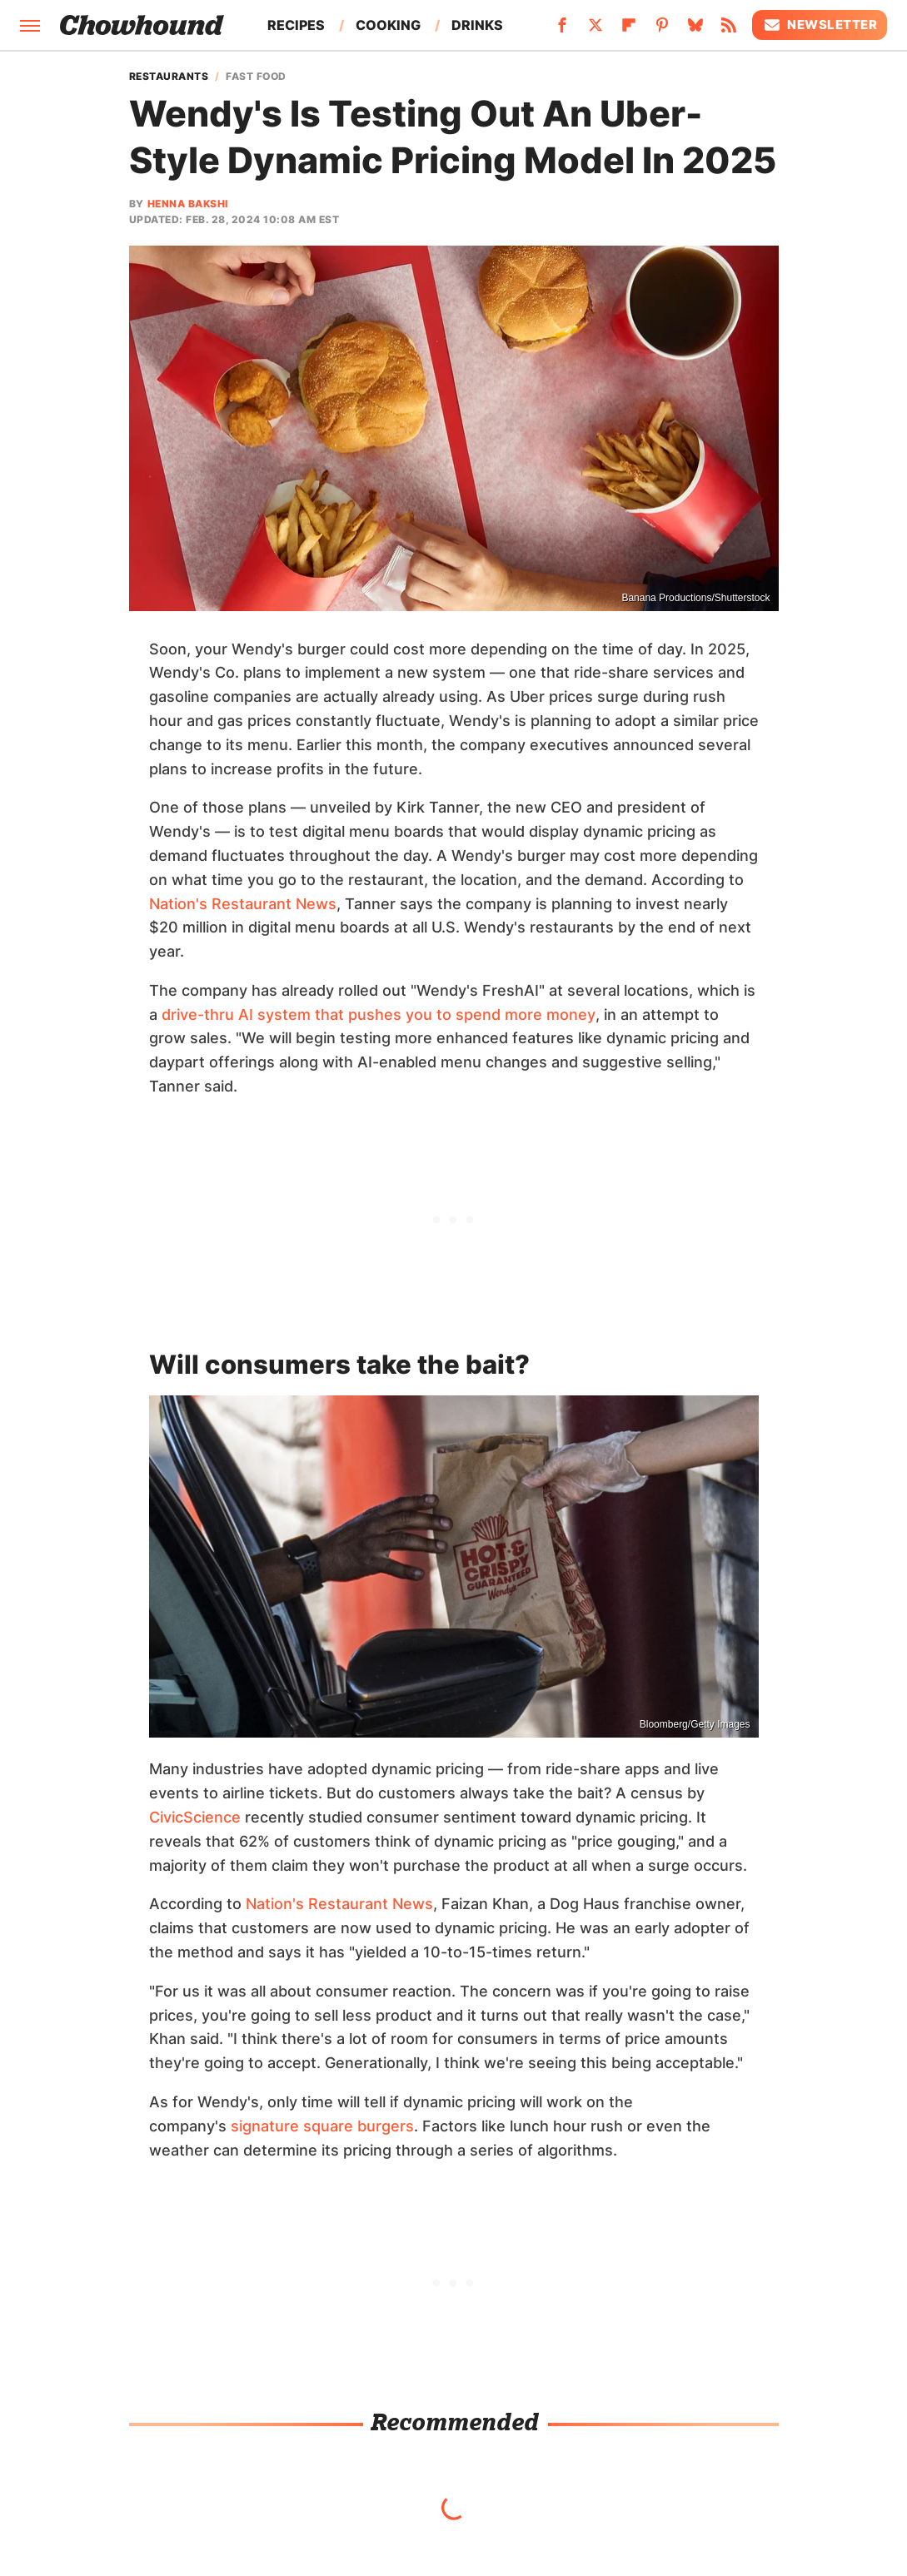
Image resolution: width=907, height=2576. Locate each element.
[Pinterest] (662, 30)
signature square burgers (322, 2126)
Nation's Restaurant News (242, 904)
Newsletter (819, 25)
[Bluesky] (695, 30)
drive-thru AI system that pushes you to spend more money (379, 1014)
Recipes (296, 25)
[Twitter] (595, 30)
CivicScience (195, 1817)
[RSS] (729, 30)
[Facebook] (562, 30)
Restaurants (169, 77)
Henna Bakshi (187, 203)
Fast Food (256, 77)
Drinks (477, 25)
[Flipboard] (629, 30)
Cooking (388, 25)
